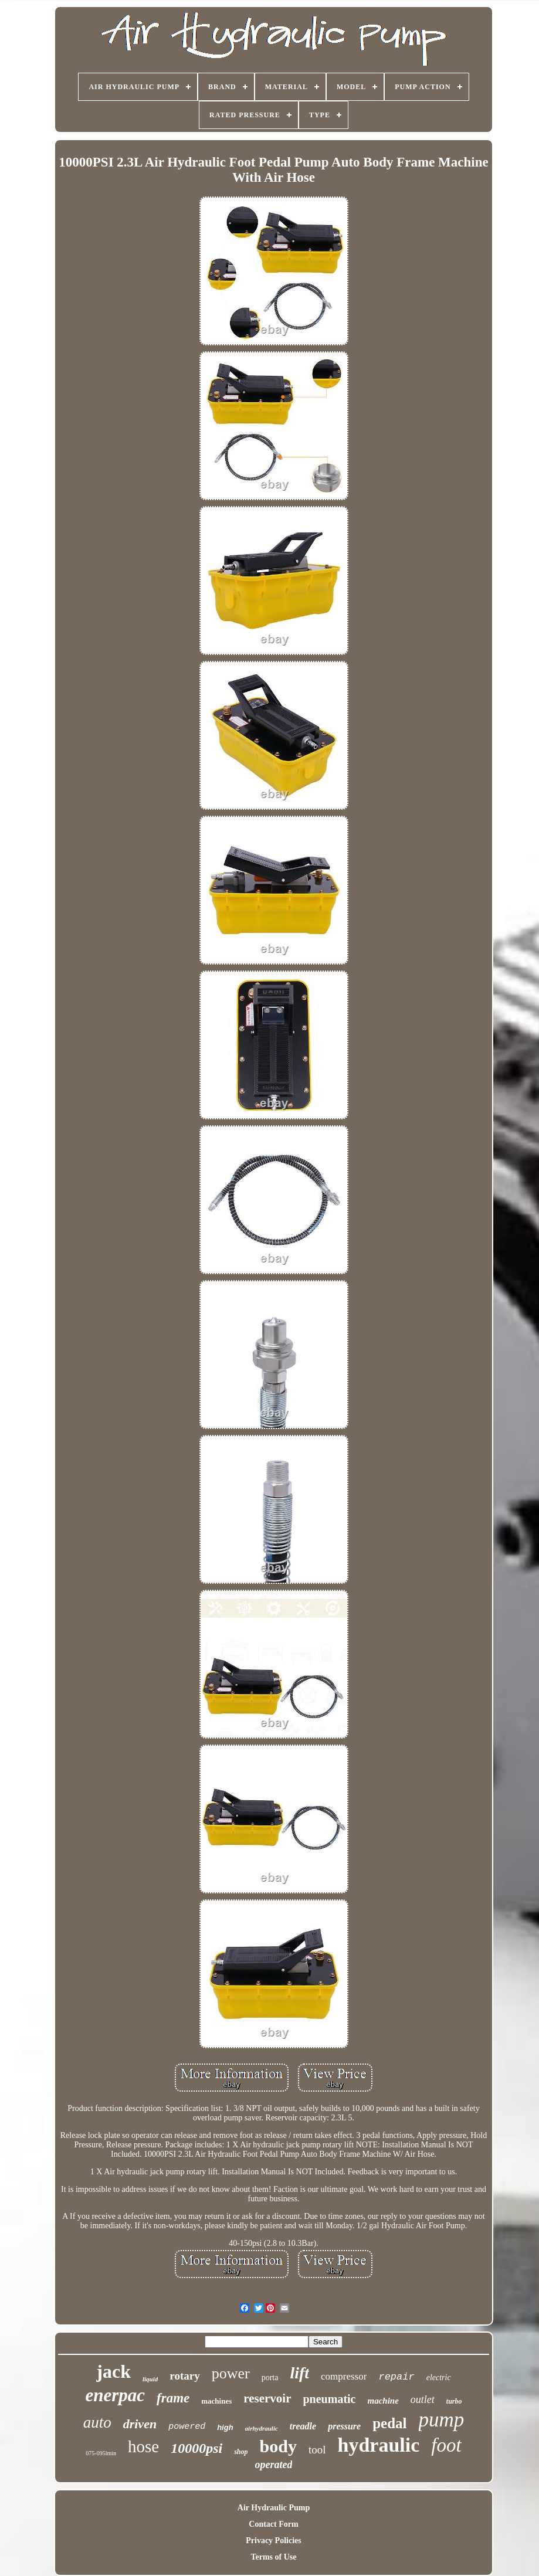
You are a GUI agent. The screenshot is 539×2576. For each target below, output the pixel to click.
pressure (344, 2426)
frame (173, 2398)
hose (143, 2446)
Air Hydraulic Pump (274, 2507)
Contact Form (273, 2524)
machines (216, 2401)
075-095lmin (101, 2453)
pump (442, 2419)
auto (97, 2422)
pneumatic (329, 2398)
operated (274, 2464)
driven (140, 2424)
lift (299, 2373)
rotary (184, 2376)
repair (396, 2376)
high (225, 2427)
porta (270, 2377)
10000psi (196, 2448)
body (278, 2446)
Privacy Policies (273, 2540)
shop (241, 2452)
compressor (344, 2376)
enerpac (115, 2395)
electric (438, 2377)
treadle (303, 2426)
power (231, 2373)
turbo (454, 2401)
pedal (389, 2423)
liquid (150, 2378)
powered (186, 2427)
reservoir (267, 2398)
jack (113, 2371)
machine (383, 2400)
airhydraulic (261, 2428)
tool (317, 2449)
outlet (423, 2399)
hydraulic (378, 2445)
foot (446, 2445)
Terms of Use (273, 2557)
